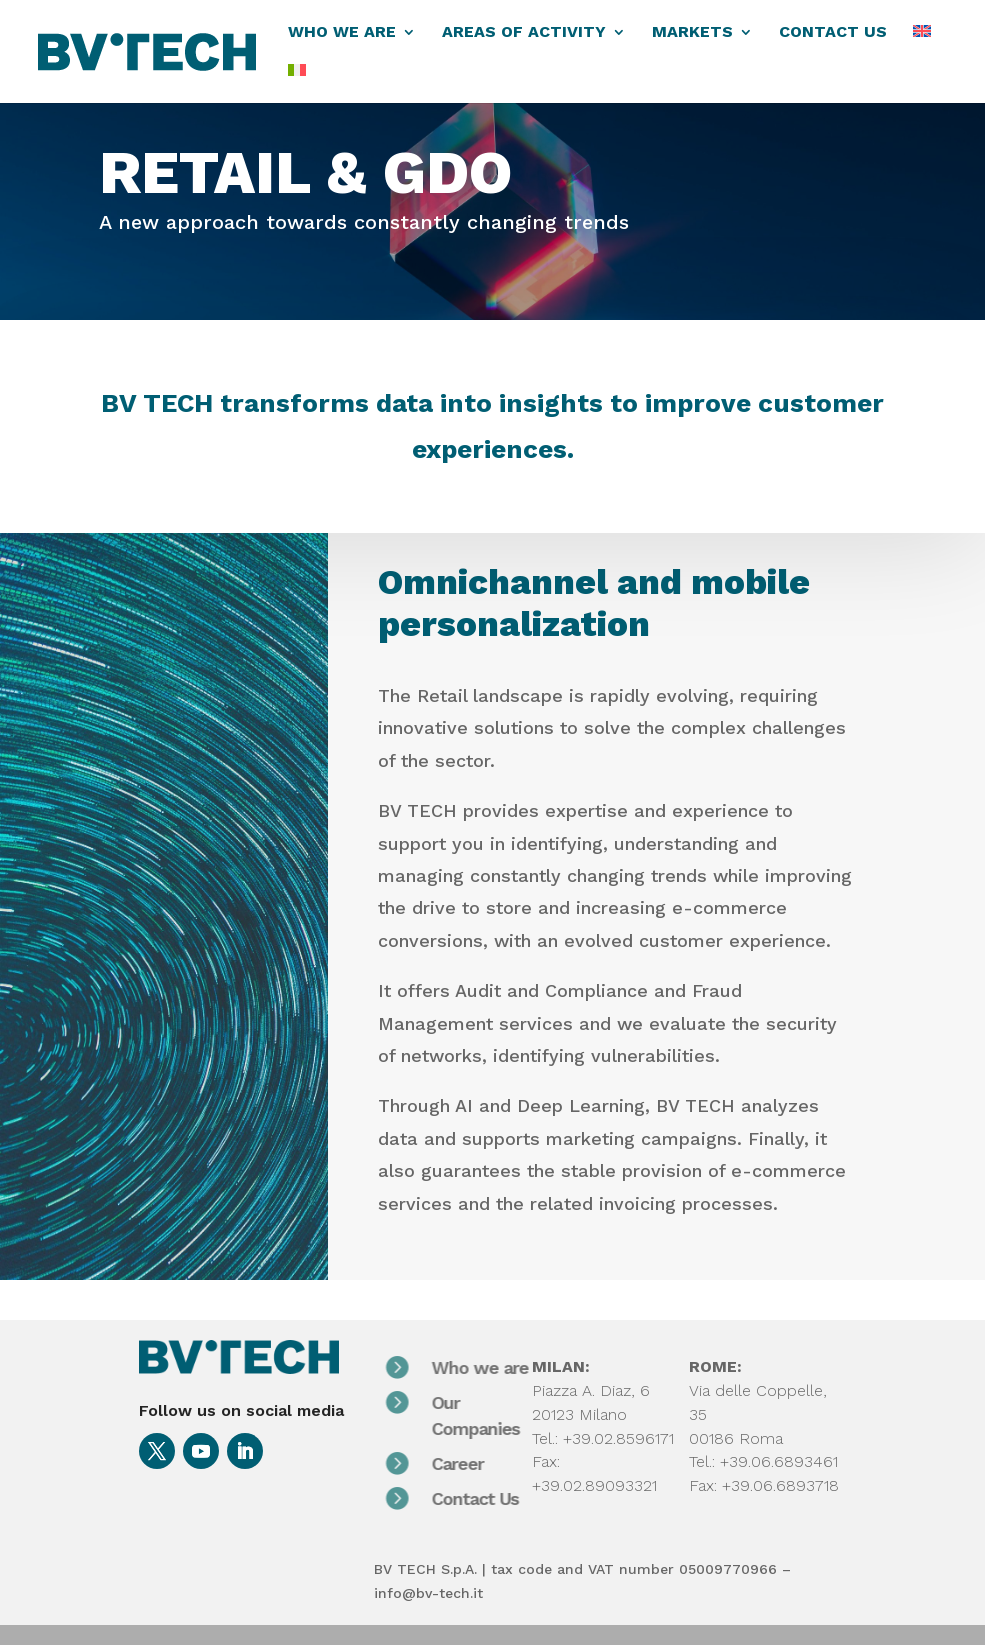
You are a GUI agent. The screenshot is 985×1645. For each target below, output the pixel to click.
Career (475, 1463)
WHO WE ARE (342, 33)
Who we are (497, 1367)
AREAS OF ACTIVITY (524, 33)
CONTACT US (833, 33)
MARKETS (692, 33)
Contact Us (492, 1498)
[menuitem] (922, 44)
